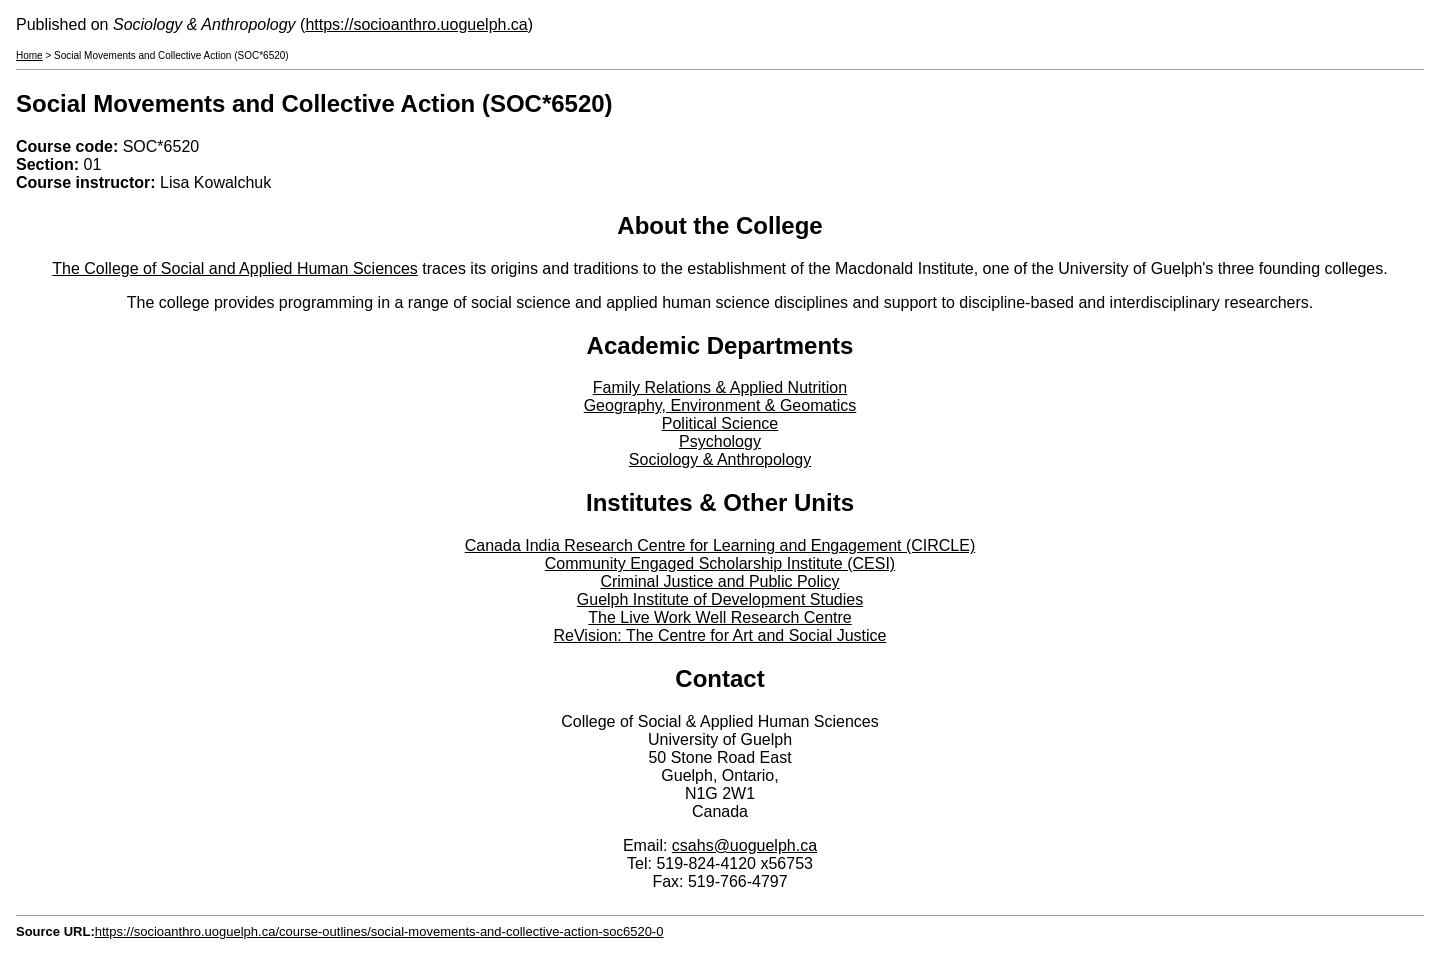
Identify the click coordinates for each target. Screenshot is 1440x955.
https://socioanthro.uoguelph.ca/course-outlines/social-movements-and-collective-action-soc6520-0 (379, 931)
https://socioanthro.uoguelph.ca (416, 24)
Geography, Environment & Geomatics (720, 405)
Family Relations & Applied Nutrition (720, 387)
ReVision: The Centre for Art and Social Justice (720, 635)
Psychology (720, 441)
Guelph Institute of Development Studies (720, 599)
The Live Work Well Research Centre (720, 617)
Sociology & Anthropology (720, 459)
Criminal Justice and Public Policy (719, 581)
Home (29, 55)
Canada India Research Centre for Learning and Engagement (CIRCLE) (720, 545)
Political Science (720, 423)
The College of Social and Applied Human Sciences (235, 268)
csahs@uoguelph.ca (744, 845)
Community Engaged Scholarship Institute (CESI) (720, 563)
